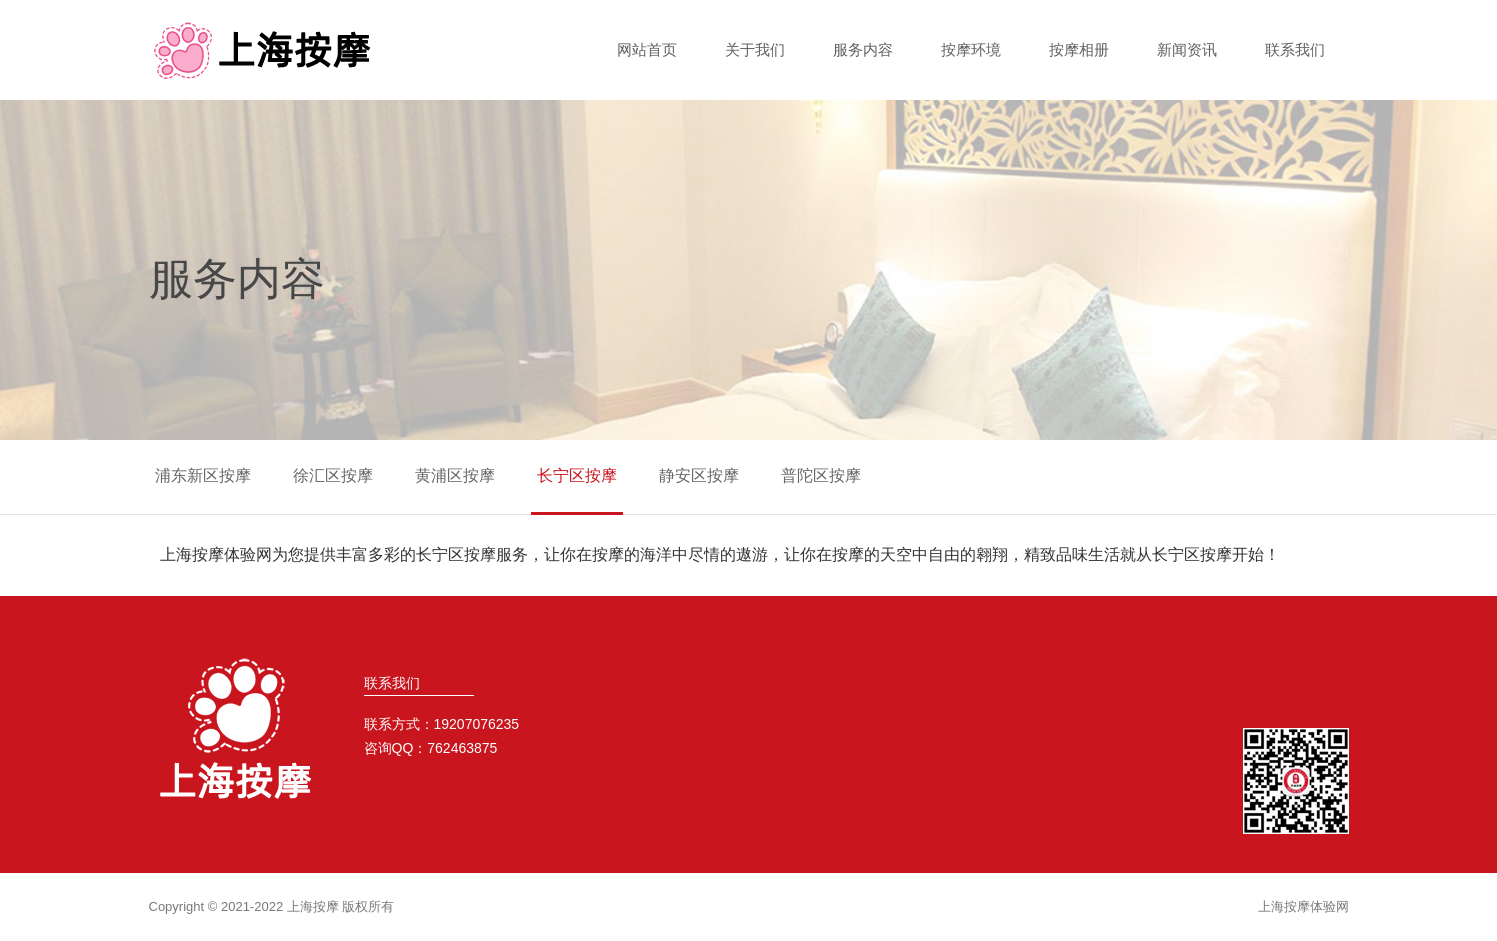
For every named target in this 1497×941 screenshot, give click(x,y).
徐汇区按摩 (333, 475)
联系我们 (1295, 49)
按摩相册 (1079, 49)
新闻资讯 (1187, 49)
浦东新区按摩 (203, 475)
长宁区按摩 (577, 475)
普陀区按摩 (821, 475)
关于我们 (755, 49)
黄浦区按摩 (455, 475)
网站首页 (647, 49)
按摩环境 (971, 49)
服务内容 (863, 49)
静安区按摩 (699, 475)
